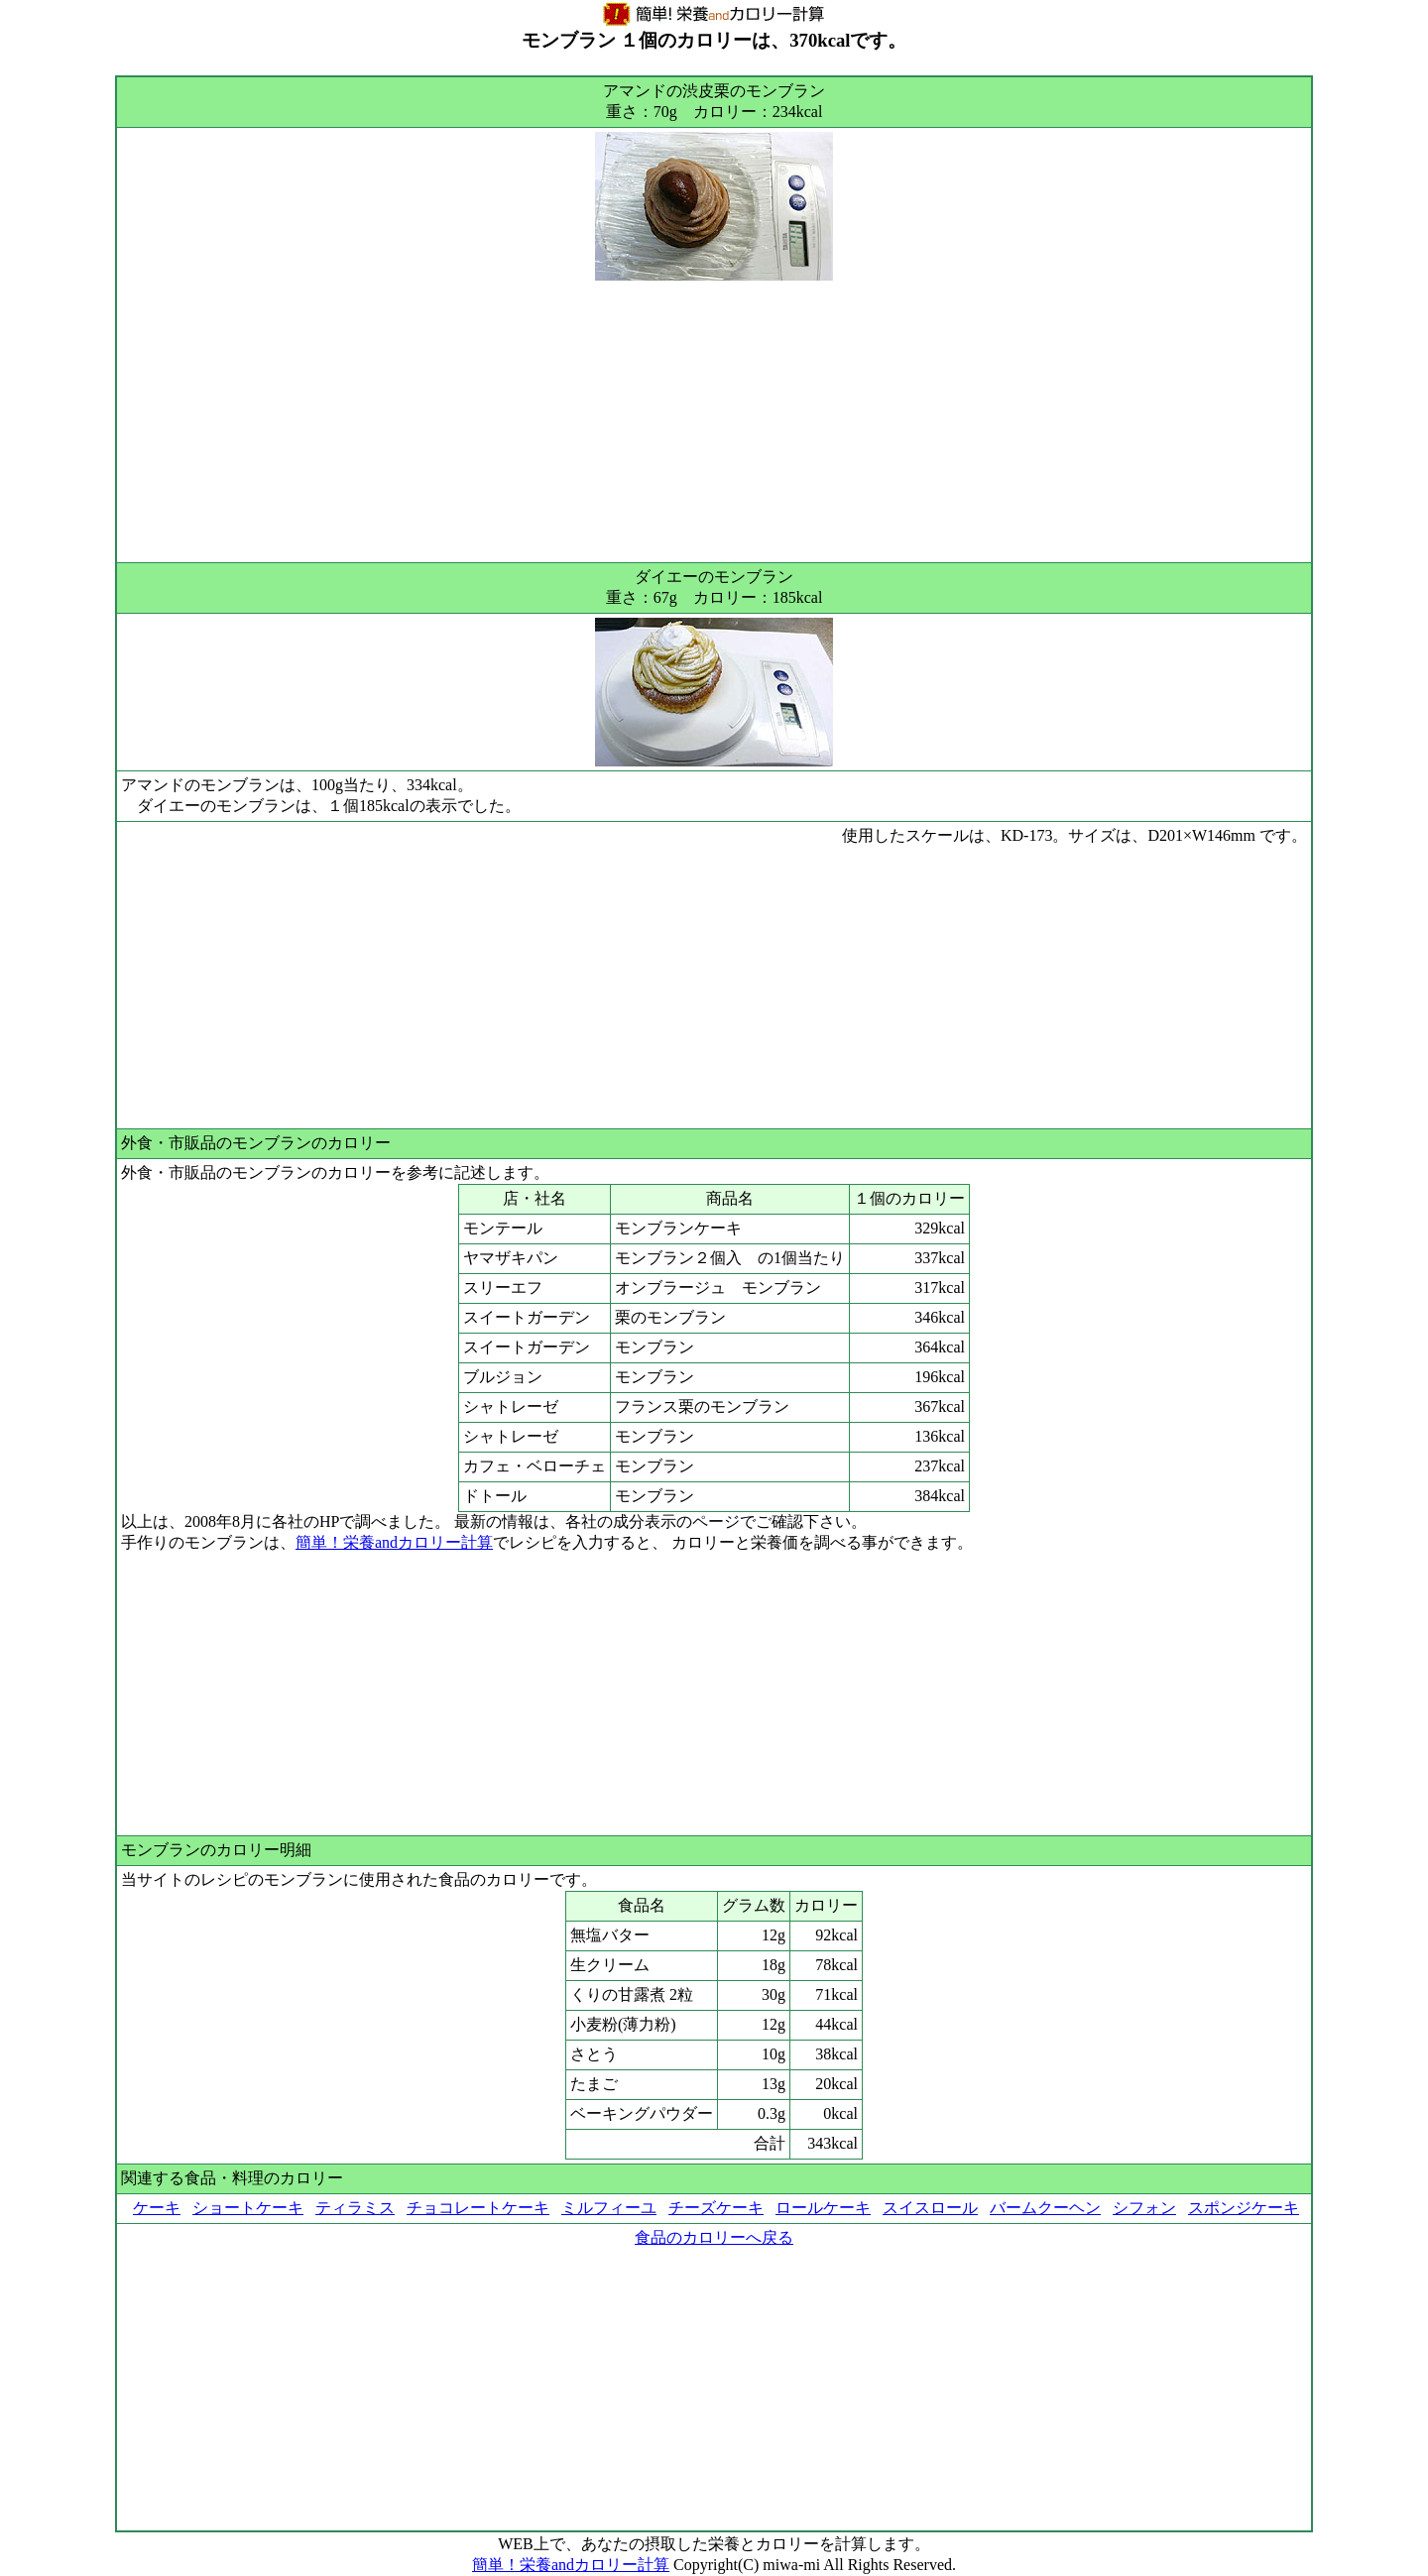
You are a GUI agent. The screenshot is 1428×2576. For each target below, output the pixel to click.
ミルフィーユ (608, 2207)
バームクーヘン (1045, 2207)
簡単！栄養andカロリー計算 (394, 1542)
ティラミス (355, 2207)
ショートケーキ (247, 2207)
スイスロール (930, 2207)
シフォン (1144, 2207)
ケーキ (156, 2207)
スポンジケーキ (1243, 2207)
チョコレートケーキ (478, 2207)
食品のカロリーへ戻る (714, 2237)
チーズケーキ (716, 2207)
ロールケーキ (823, 2207)
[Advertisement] (714, 419)
